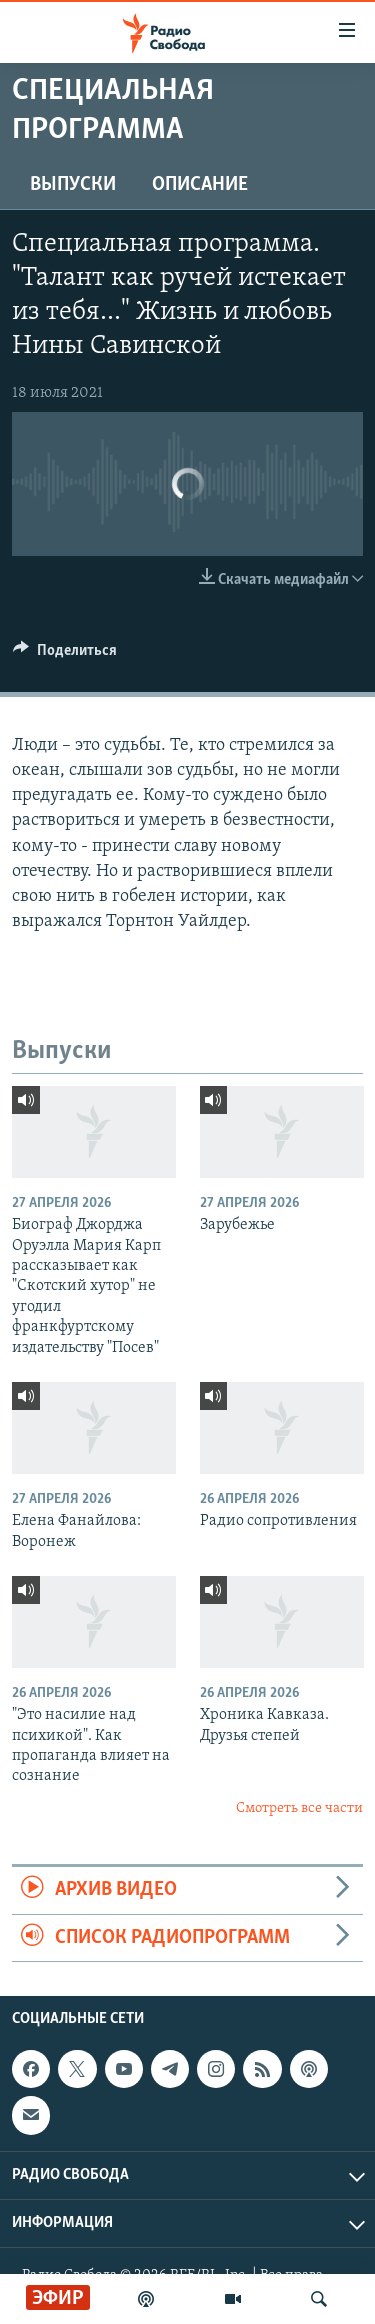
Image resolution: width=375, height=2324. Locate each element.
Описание (200, 185)
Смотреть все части (299, 1808)
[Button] (65, 655)
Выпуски (73, 185)
